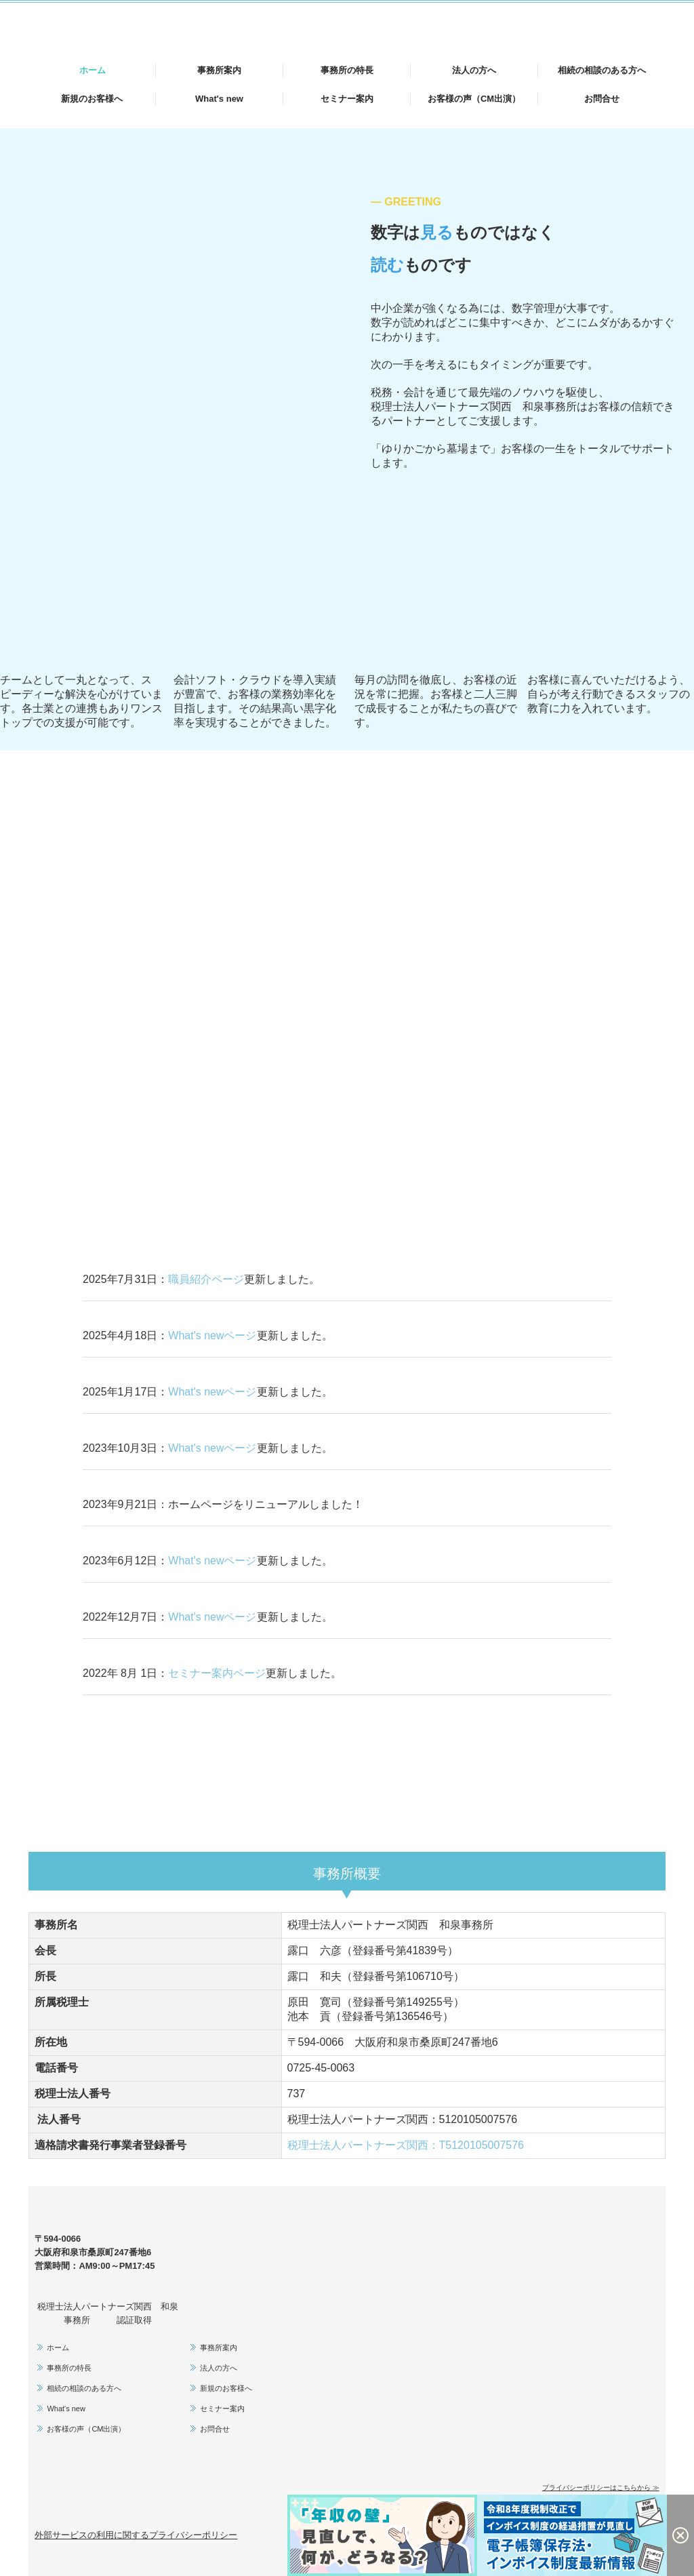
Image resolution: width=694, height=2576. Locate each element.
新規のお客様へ (92, 99)
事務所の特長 (347, 70)
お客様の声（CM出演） (474, 99)
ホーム (92, 70)
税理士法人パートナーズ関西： (405, 2145)
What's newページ (212, 1335)
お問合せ (601, 99)
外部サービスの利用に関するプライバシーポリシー (136, 2535)
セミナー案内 (347, 99)
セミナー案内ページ (217, 1673)
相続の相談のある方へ (602, 70)
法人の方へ (474, 70)
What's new (219, 99)
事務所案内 (219, 70)
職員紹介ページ (206, 1279)
